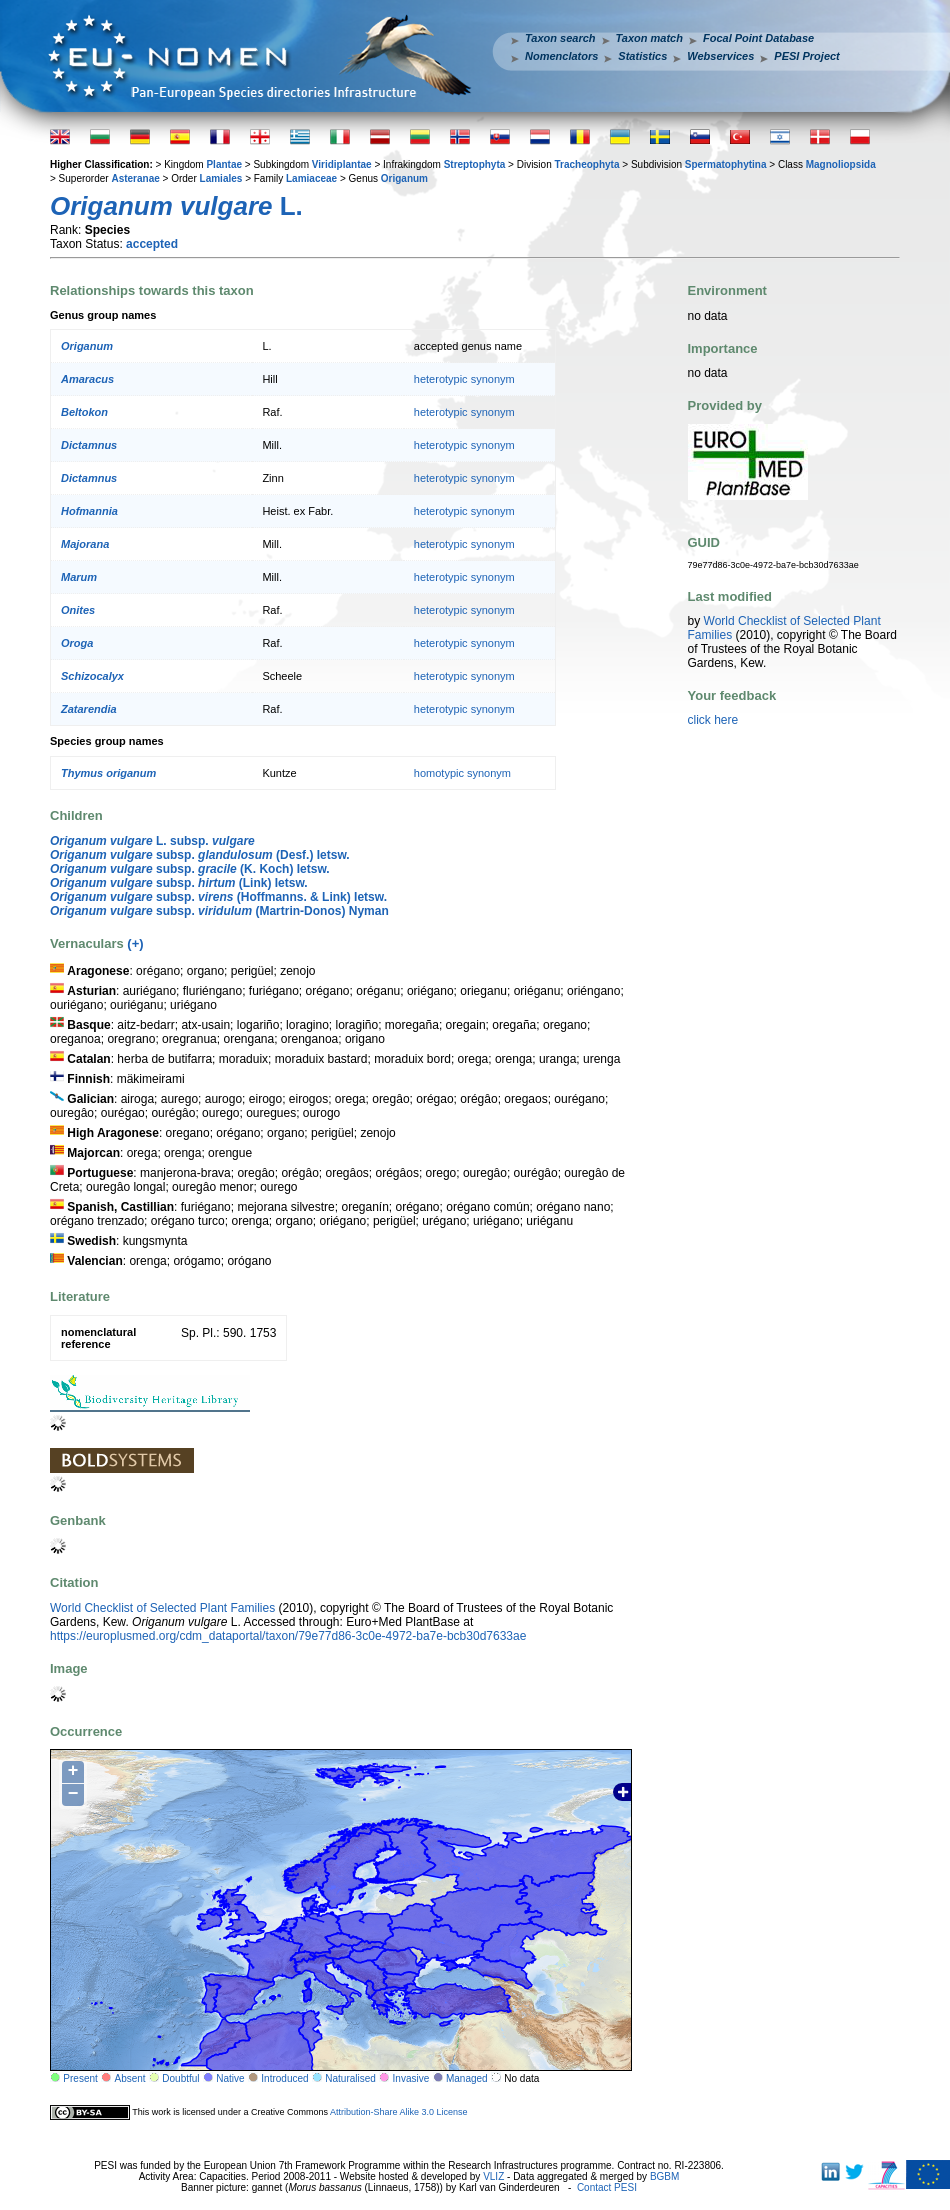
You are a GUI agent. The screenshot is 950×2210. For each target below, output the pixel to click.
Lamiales (221, 178)
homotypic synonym (462, 773)
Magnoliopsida (841, 164)
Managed (467, 2078)
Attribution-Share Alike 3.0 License (399, 2112)
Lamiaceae (311, 178)
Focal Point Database (758, 38)
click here (713, 720)
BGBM (664, 2176)
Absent (130, 2078)
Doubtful (180, 2078)
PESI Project (806, 56)
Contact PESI (607, 2187)
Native (230, 2078)
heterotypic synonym (464, 379)
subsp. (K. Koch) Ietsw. (190, 869)
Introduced (284, 2078)
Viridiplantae (342, 164)
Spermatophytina (726, 164)
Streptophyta (475, 164)
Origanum (404, 178)
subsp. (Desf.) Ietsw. (200, 855)
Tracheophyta (586, 164)
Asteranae (135, 178)
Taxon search (560, 38)
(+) (135, 943)
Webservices (720, 56)
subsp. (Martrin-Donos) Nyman (219, 911)
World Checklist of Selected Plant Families (162, 1608)
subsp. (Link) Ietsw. (179, 883)
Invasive (411, 2078)
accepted (152, 244)
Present (80, 2078)
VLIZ (493, 2176)
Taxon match (649, 38)
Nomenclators (561, 56)
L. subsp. (152, 841)
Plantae (224, 164)
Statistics (642, 56)
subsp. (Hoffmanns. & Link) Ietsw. (218, 897)
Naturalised (350, 2078)
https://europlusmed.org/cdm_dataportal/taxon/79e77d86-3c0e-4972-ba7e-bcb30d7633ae (288, 1636)
